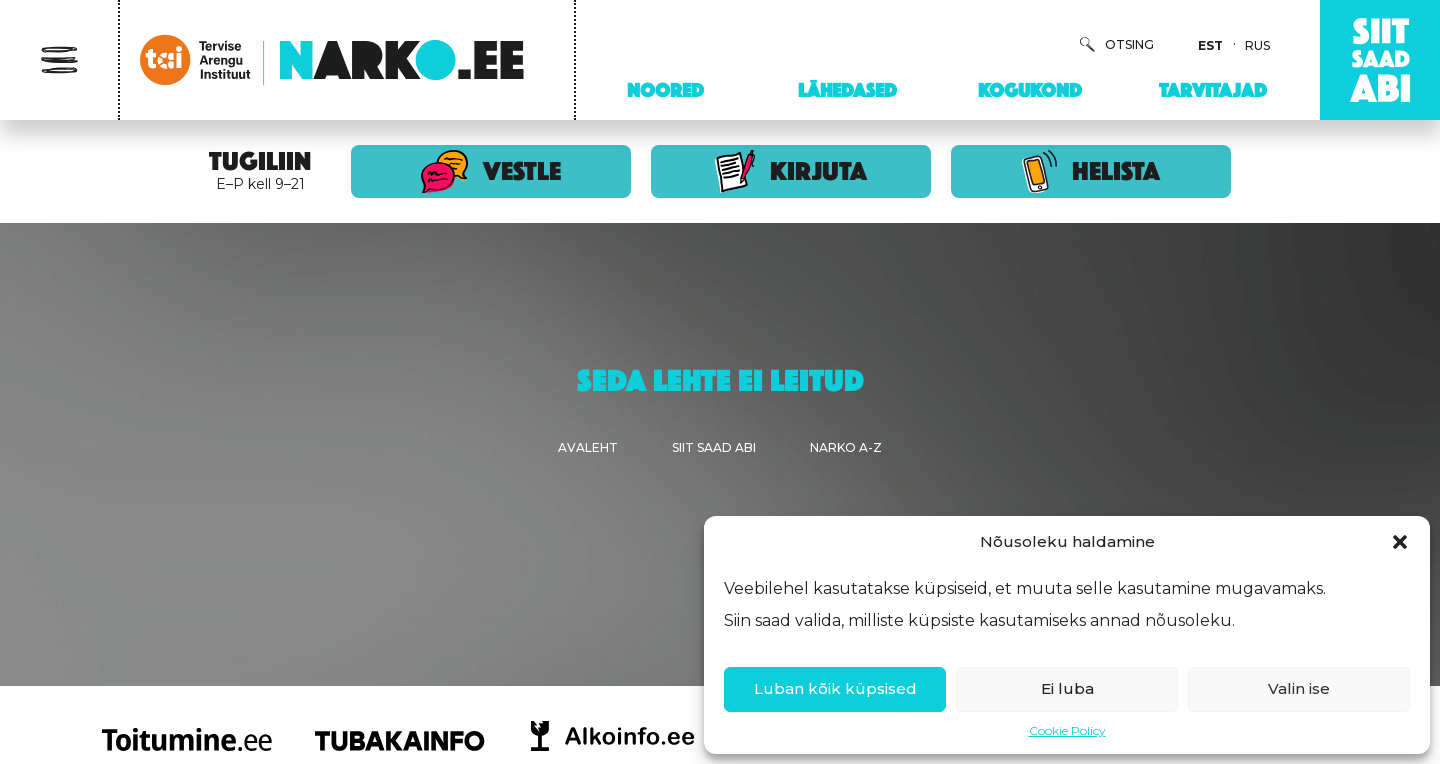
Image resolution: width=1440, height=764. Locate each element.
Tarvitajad (1213, 90)
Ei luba (1067, 688)
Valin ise (1299, 688)
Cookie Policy (1067, 730)
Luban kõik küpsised (835, 688)
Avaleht (588, 447)
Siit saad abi (714, 447)
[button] (1400, 542)
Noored (665, 90)
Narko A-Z (846, 447)
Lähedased (847, 90)
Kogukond (1030, 90)
